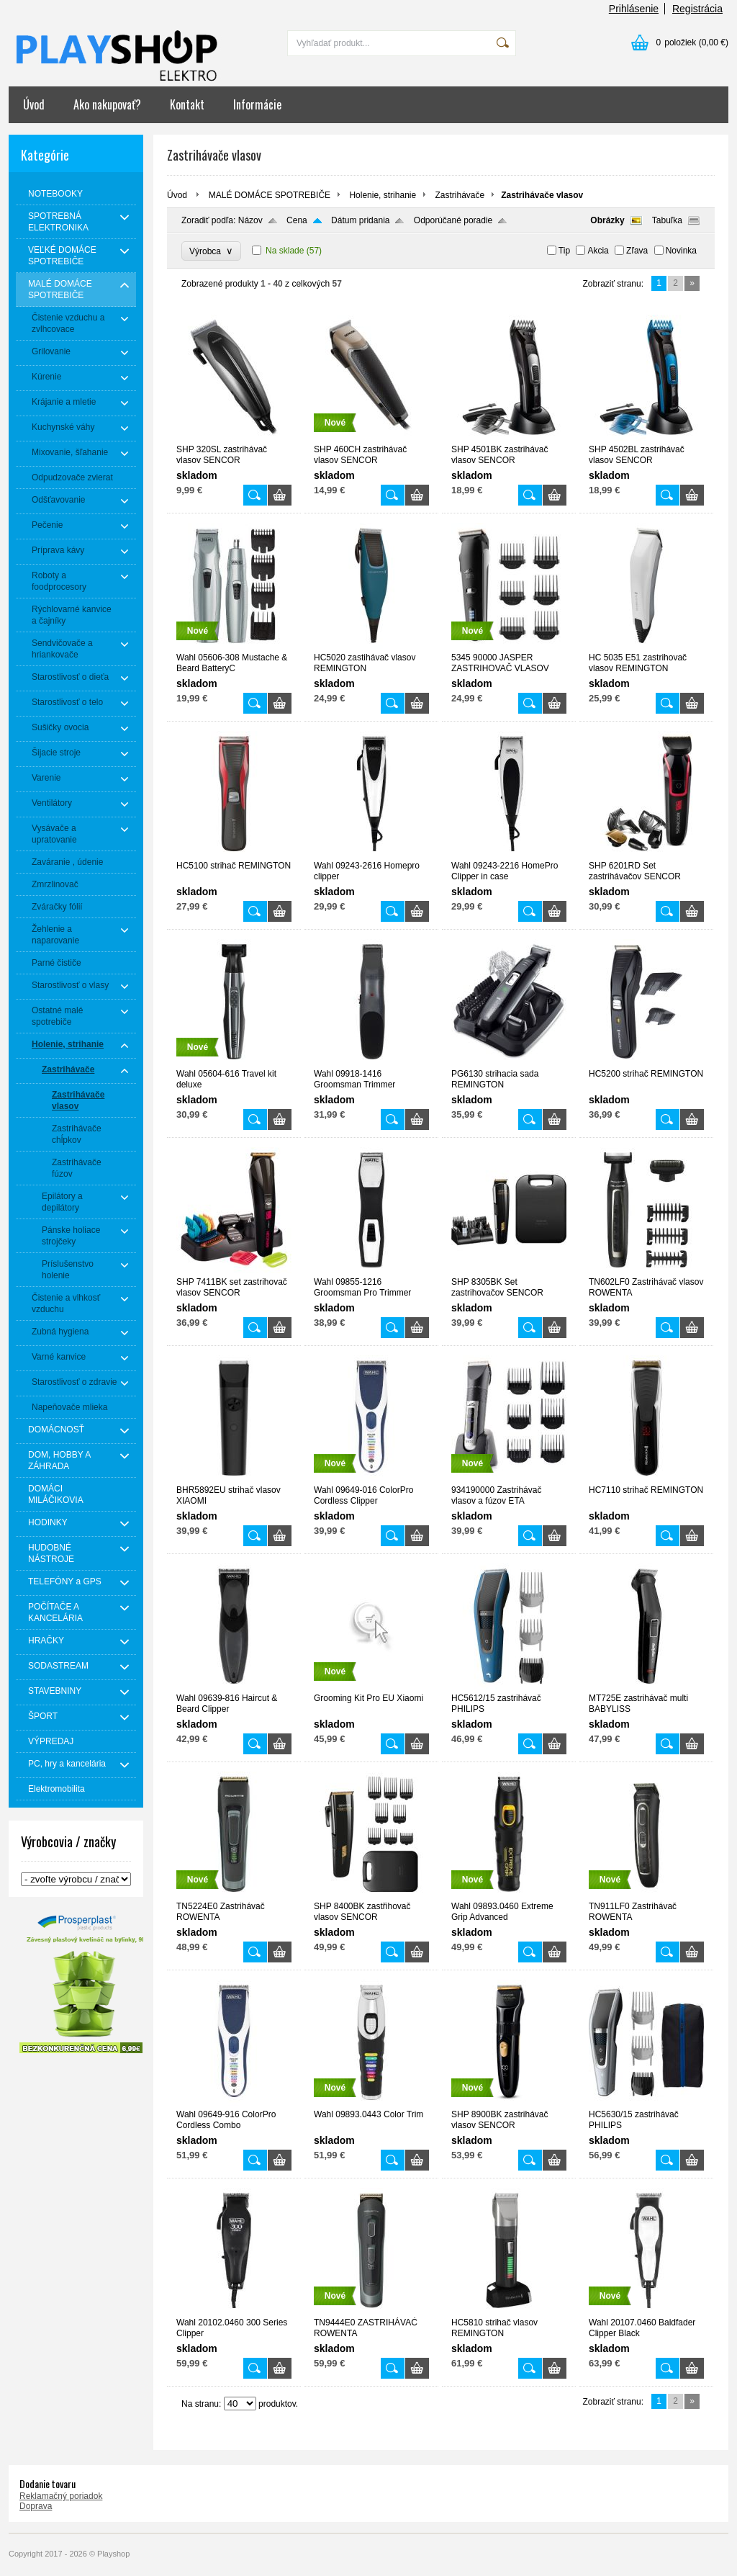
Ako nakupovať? (107, 104)
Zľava (637, 251)
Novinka (681, 251)
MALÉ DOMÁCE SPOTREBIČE (269, 195)
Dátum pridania (360, 220)
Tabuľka (667, 220)
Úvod (34, 104)
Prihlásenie (634, 8)
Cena (296, 220)
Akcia (597, 251)
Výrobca (211, 251)
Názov (250, 220)
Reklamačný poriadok (60, 2496)
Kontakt (187, 104)
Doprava (35, 2506)
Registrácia (697, 8)
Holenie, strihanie (382, 195)
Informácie (257, 104)
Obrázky (607, 220)
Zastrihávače (459, 195)
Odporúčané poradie (453, 220)
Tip (564, 251)
